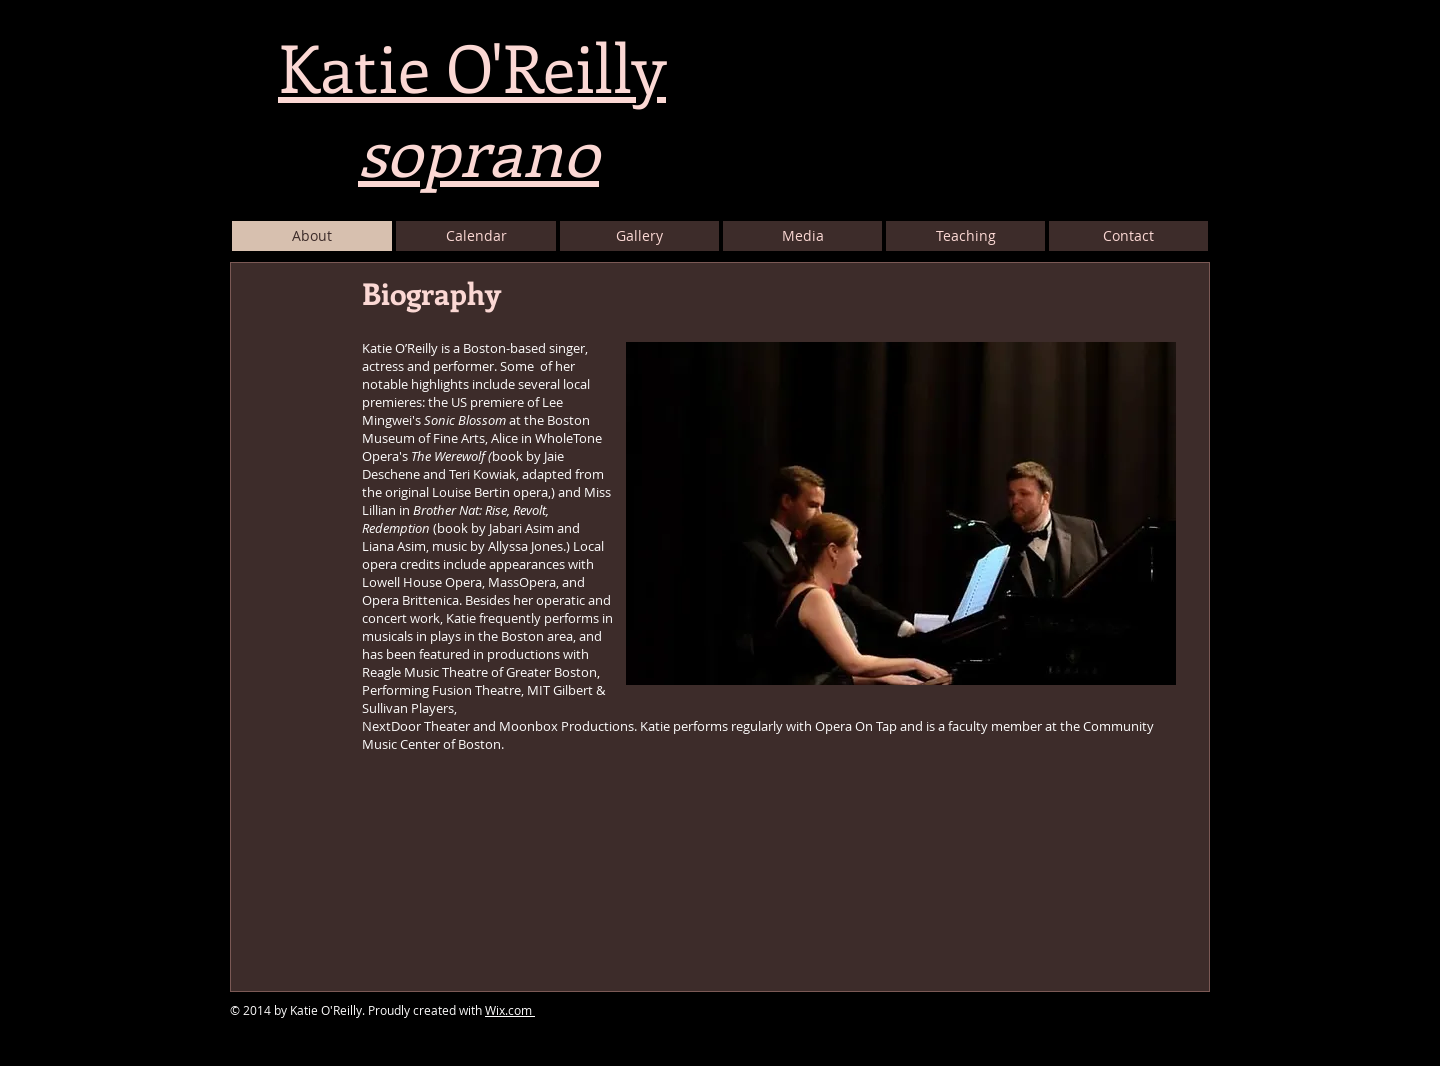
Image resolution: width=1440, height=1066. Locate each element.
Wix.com (510, 1010)
